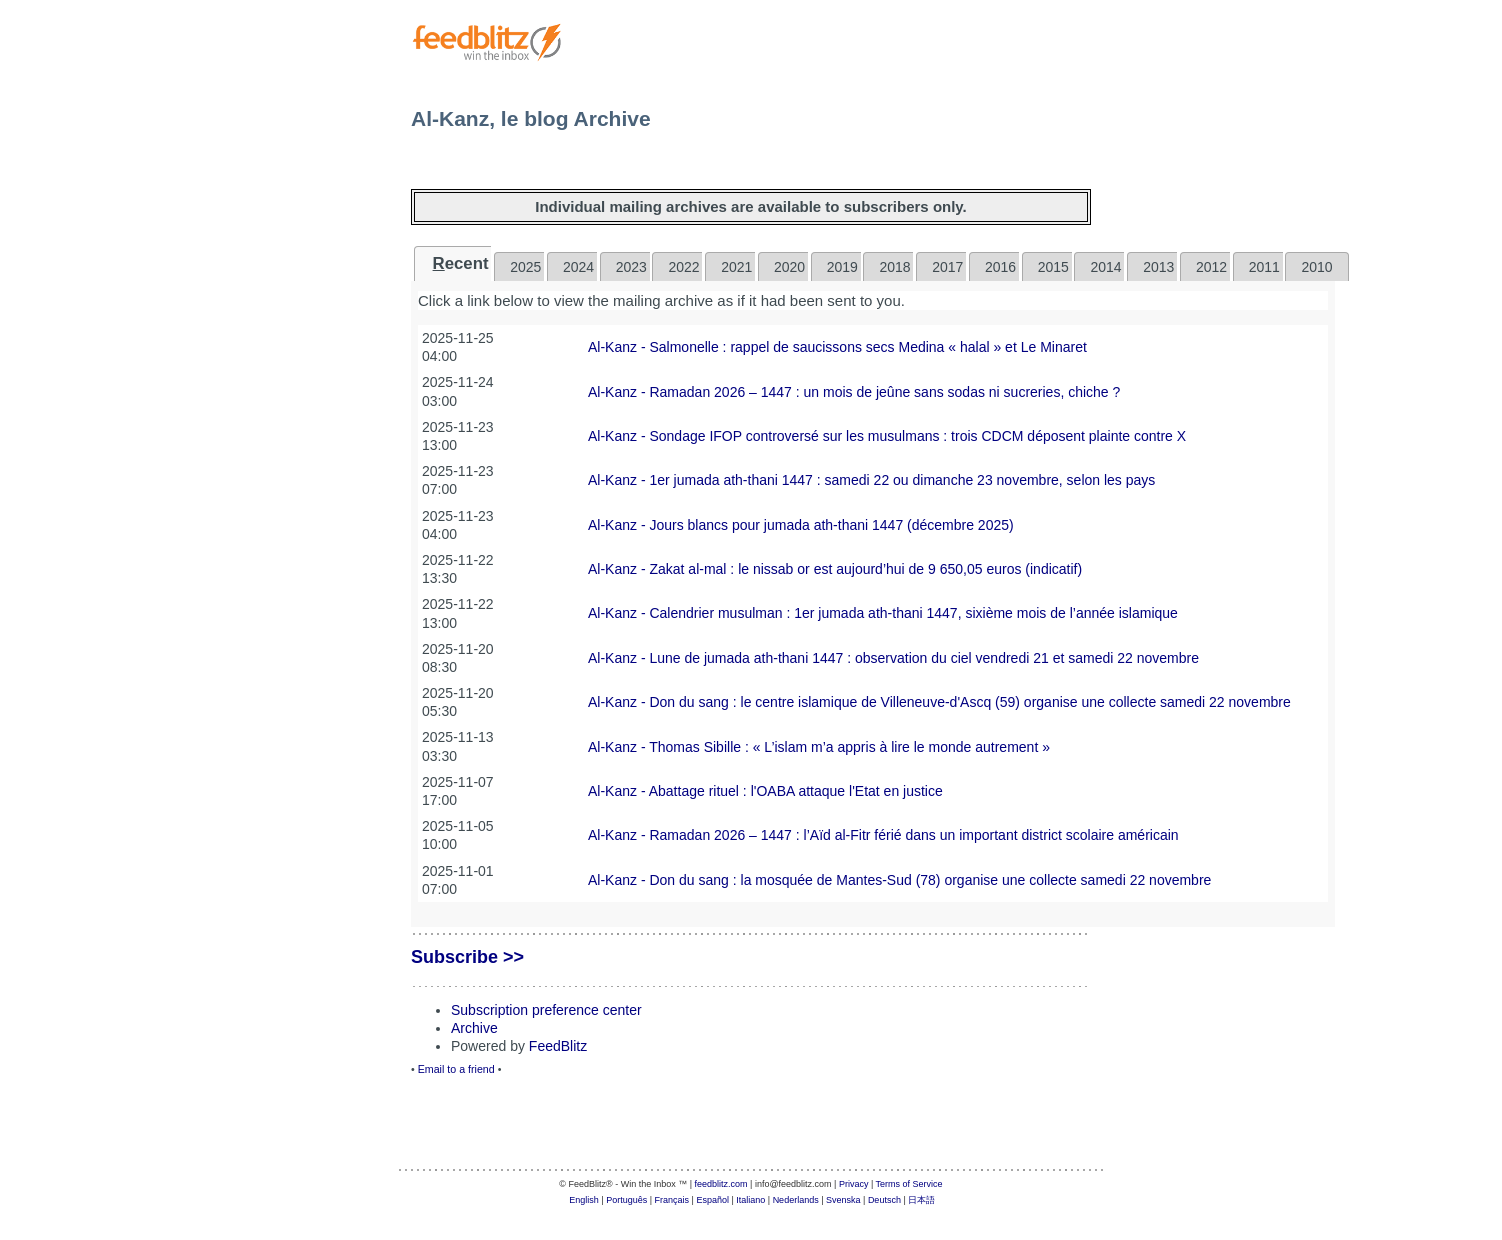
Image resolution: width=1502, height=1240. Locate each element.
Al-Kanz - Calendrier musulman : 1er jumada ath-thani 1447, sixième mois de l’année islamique (883, 613)
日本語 (921, 1200)
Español (712, 1200)
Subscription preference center (546, 1010)
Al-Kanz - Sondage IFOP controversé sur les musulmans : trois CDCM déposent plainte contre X (887, 436)
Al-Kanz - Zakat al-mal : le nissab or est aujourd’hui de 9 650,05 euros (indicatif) (835, 569)
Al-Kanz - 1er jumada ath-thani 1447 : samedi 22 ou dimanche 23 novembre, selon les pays (871, 480)
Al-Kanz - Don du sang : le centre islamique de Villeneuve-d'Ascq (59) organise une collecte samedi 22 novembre (939, 702)
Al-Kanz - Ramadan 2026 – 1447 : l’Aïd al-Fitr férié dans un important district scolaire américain (883, 835)
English (584, 1200)
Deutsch (884, 1200)
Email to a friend (456, 1069)
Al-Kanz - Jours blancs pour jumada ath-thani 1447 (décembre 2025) (801, 525)
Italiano (750, 1200)
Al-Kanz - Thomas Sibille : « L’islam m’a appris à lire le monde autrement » (819, 747)
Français (672, 1200)
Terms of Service (909, 1184)
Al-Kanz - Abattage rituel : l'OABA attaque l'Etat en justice (765, 791)
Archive (474, 1028)
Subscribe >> (467, 957)
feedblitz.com (721, 1184)
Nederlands (796, 1200)
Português (626, 1200)
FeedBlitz (558, 1046)
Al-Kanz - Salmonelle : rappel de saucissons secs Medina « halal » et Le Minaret (837, 347)
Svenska (843, 1200)
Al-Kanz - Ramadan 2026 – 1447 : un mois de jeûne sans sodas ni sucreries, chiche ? (854, 392)
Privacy (854, 1184)
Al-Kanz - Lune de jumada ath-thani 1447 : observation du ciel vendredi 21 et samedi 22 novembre (893, 658)
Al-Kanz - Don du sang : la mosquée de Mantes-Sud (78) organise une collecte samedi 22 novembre (899, 880)
